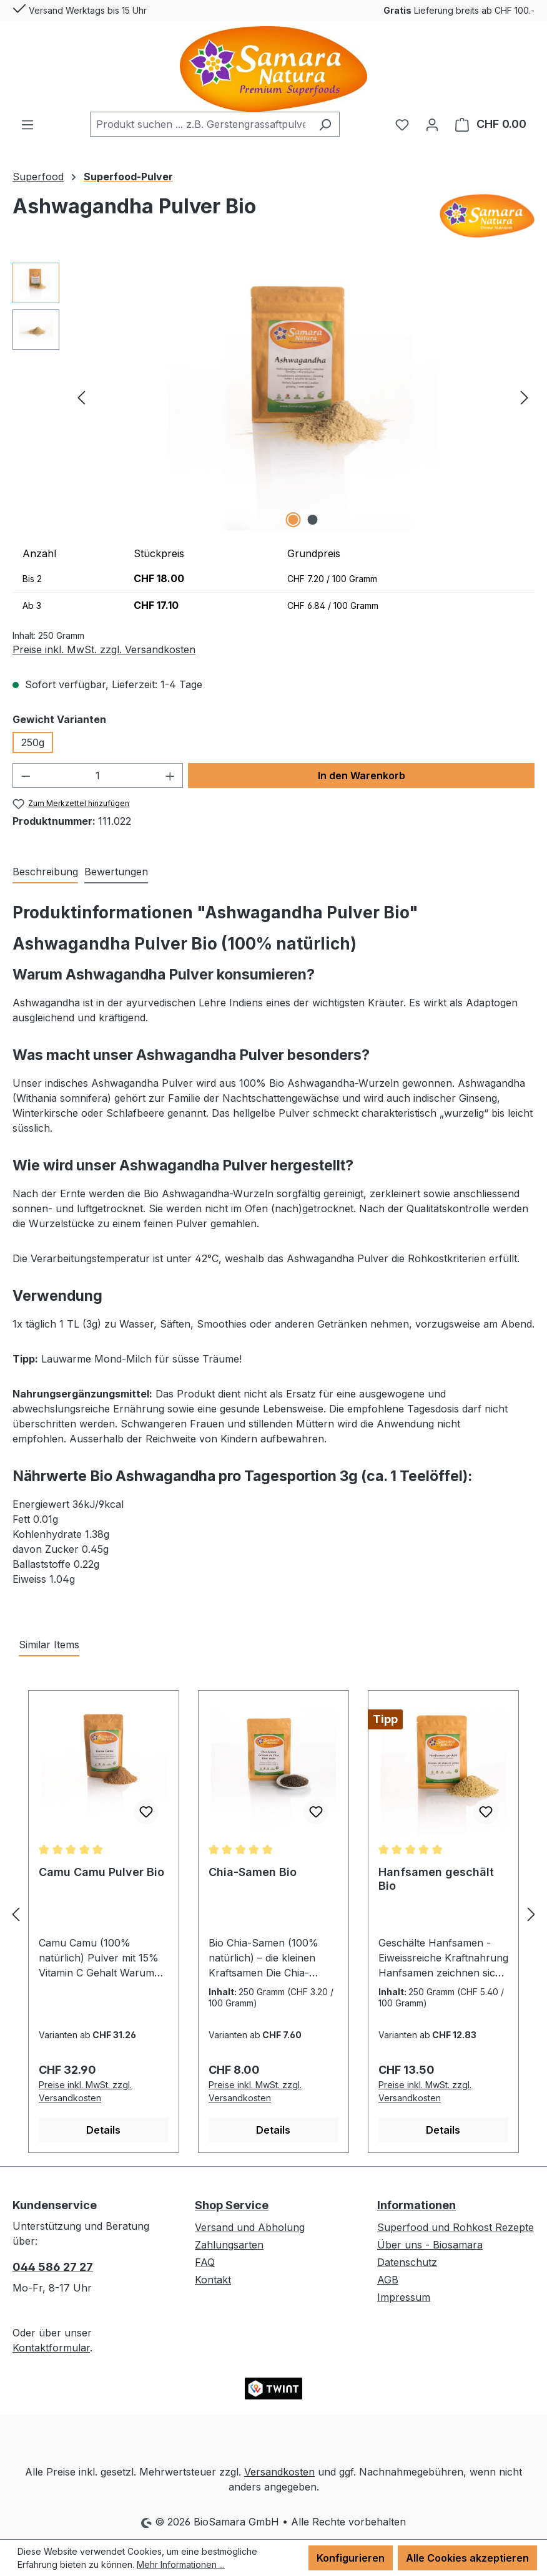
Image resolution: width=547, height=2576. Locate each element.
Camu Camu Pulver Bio (101, 1872)
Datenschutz (407, 2262)
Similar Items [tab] (49, 1644)
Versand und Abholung (250, 2227)
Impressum (403, 2297)
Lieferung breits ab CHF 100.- (459, 10)
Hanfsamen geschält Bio (436, 1878)
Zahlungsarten (229, 2244)
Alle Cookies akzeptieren (467, 2558)
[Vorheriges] (81, 396)
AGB (387, 2279)
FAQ (205, 2262)
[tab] (45, 872)
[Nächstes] (524, 396)
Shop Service (232, 2205)
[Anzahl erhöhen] (170, 775)
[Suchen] (325, 124)
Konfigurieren (351, 2558)
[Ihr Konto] (432, 124)
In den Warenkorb (361, 775)
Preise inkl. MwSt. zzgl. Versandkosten (103, 649)
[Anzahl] (98, 775)
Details (103, 2130)
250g (32, 742)
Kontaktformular (51, 2347)
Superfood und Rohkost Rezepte (455, 2227)
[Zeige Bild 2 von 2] (313, 520)
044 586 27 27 (52, 2266)
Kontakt (213, 2279)
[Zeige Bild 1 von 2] (293, 520)
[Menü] (27, 124)
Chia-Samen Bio (253, 1872)
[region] (273, 397)
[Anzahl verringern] (25, 775)
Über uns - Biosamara (430, 2244)
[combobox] (200, 124)
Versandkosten (279, 2472)
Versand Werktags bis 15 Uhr (79, 8)
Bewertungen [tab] (116, 871)
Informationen (416, 2205)
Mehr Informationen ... (181, 2564)
